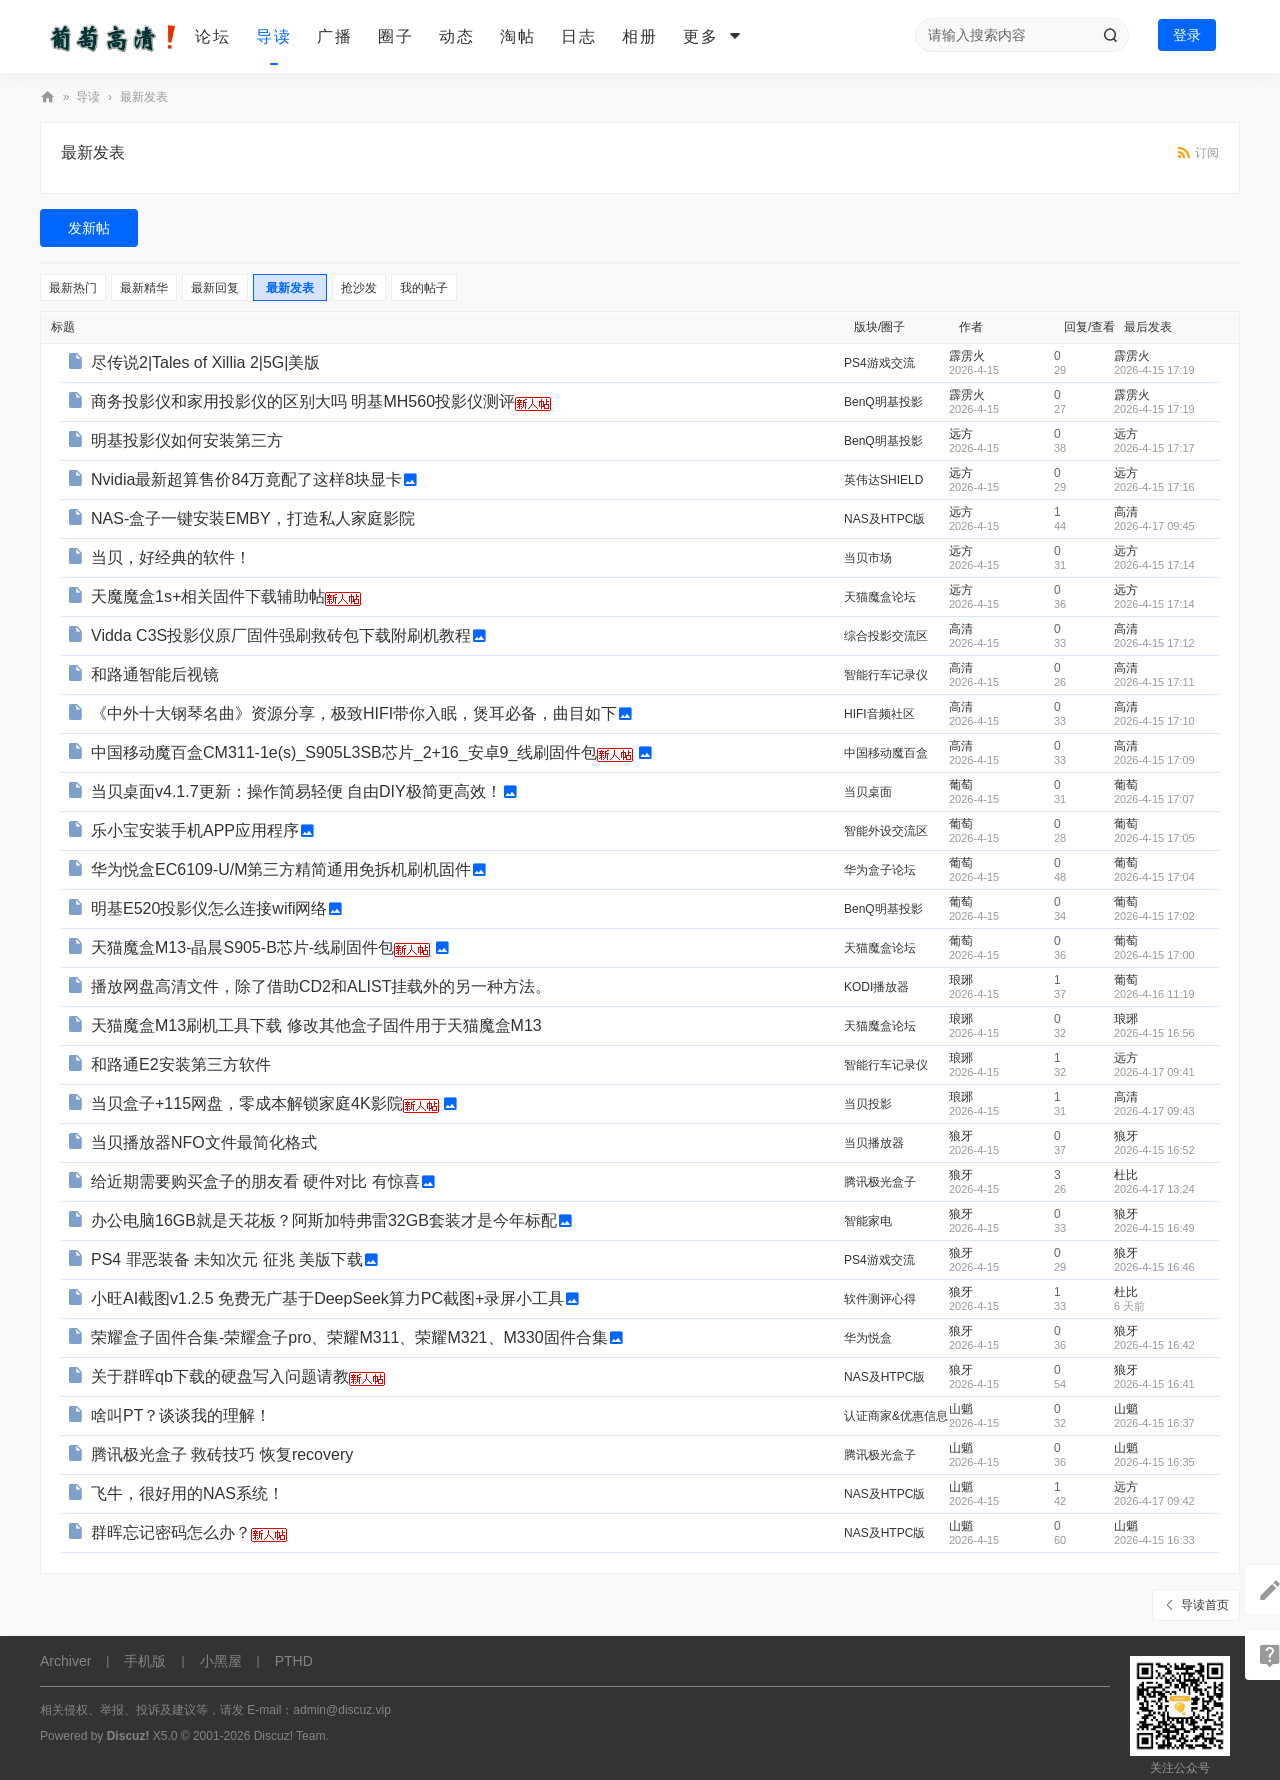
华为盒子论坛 (880, 870)
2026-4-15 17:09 (1154, 760)
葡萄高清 (48, 97)
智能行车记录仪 (886, 675)
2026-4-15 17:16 (1154, 487)
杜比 (1126, 1175)
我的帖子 (424, 288)
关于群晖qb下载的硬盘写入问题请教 (220, 1376)
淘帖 (518, 36)
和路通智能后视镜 (155, 674)
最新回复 (215, 288)
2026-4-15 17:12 (1154, 643)
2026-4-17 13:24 (1154, 1189)
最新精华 (144, 288)
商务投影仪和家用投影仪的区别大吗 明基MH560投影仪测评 (303, 401)
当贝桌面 (868, 792)
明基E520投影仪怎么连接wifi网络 (209, 908)
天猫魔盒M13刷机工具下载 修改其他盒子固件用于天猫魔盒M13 (316, 1025)
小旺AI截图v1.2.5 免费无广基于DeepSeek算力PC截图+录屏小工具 (327, 1298)
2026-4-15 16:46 (1154, 1267)
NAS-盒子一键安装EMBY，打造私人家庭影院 (253, 518)
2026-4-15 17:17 (1154, 448)
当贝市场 (868, 558)
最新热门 (73, 288)
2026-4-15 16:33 (1154, 1540)
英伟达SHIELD (883, 480)
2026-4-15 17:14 (1154, 565)
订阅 (1207, 153)
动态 (457, 36)
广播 (335, 36)
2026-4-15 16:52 (1154, 1150)
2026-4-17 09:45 (1154, 526)
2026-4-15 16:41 (1154, 1384)
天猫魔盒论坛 (880, 597)
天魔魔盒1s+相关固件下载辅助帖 (208, 596)
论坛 (213, 36)
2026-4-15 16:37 (1154, 1423)
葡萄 (961, 785)
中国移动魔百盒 (886, 753)
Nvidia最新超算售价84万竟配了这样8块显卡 (246, 479)
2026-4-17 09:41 (1154, 1072)
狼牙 (961, 1136)
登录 (1187, 35)
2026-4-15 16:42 (1154, 1345)
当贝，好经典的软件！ (171, 557)
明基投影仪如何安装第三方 (187, 440)
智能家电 (868, 1221)
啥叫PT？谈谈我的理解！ (181, 1415)
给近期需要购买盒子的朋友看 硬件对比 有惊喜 (255, 1181)
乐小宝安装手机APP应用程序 (195, 830)
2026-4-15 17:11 (1154, 682)
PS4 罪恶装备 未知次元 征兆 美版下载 (227, 1259)
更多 (701, 36)
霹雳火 (967, 356)
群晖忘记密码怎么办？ (171, 1532)
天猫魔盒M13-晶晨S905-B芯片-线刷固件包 (242, 947)
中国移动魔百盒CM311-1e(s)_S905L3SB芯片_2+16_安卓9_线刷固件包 (344, 752)
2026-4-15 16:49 (1154, 1228)
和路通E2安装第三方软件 (181, 1064)
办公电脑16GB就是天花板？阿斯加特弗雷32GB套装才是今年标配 (324, 1220)
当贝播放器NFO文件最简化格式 (204, 1142)
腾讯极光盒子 (880, 1182)
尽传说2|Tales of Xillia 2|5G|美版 (205, 362)
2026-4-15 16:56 (1154, 1033)
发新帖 (89, 228)
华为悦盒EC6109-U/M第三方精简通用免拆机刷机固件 (281, 869)
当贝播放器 (874, 1143)
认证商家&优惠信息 (896, 1416)
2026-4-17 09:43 (1154, 1111)
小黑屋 (221, 1661)
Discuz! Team (290, 1736)
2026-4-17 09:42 (1154, 1501)
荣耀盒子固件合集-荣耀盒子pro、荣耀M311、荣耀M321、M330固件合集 (349, 1337)
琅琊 (961, 980)
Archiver (65, 1661)
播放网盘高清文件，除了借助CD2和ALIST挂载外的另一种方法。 (321, 986)
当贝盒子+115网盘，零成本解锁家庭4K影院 (247, 1103)
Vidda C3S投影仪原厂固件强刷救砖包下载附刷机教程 (281, 635)
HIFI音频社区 (879, 714)
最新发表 (144, 97)
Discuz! (128, 1736)
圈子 (396, 36)
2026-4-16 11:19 (1154, 994)
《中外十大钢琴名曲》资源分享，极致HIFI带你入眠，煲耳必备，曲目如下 (354, 713)
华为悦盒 (868, 1338)
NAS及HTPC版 (884, 519)
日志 (579, 36)
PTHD (294, 1661)
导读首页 (1205, 1605)
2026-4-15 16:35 (1154, 1462)
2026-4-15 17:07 (1154, 799)
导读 (274, 36)
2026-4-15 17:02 (1154, 916)
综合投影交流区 (886, 636)
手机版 (145, 1661)
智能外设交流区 (886, 831)
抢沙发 (359, 288)
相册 (640, 36)
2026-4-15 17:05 (1154, 838)
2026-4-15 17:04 (1154, 877)
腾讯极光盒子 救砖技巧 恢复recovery (222, 1454)
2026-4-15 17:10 (1154, 721)
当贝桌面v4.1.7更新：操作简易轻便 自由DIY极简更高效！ (296, 791)
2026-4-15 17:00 (1154, 955)
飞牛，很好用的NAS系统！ (187, 1493)
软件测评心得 (880, 1299)
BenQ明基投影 (883, 402)
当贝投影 (868, 1104)
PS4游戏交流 (879, 363)
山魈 (961, 1409)
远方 (961, 434)
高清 (1126, 512)
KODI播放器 (876, 987)
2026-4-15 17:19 (1154, 370)
